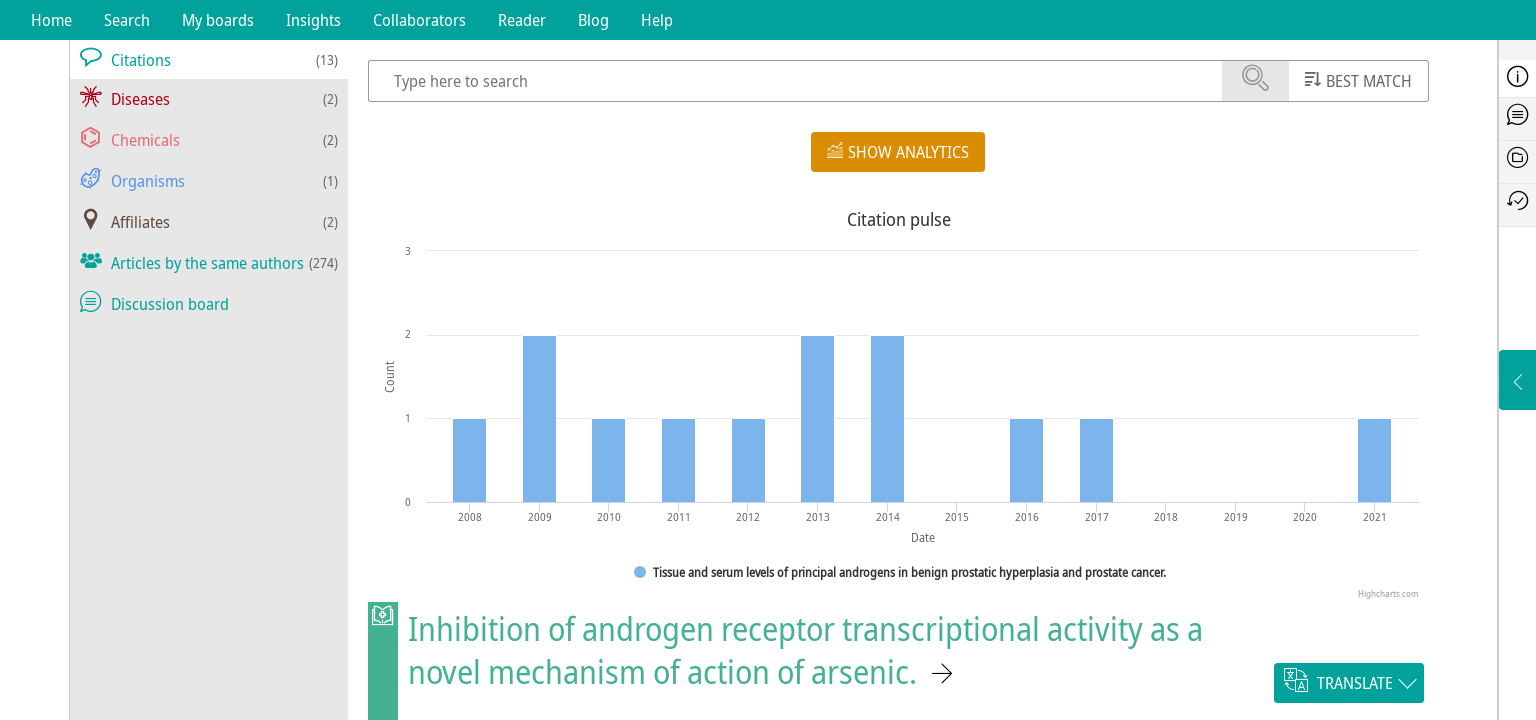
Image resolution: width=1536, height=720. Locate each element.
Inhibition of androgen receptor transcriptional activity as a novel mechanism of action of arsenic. (805, 650)
